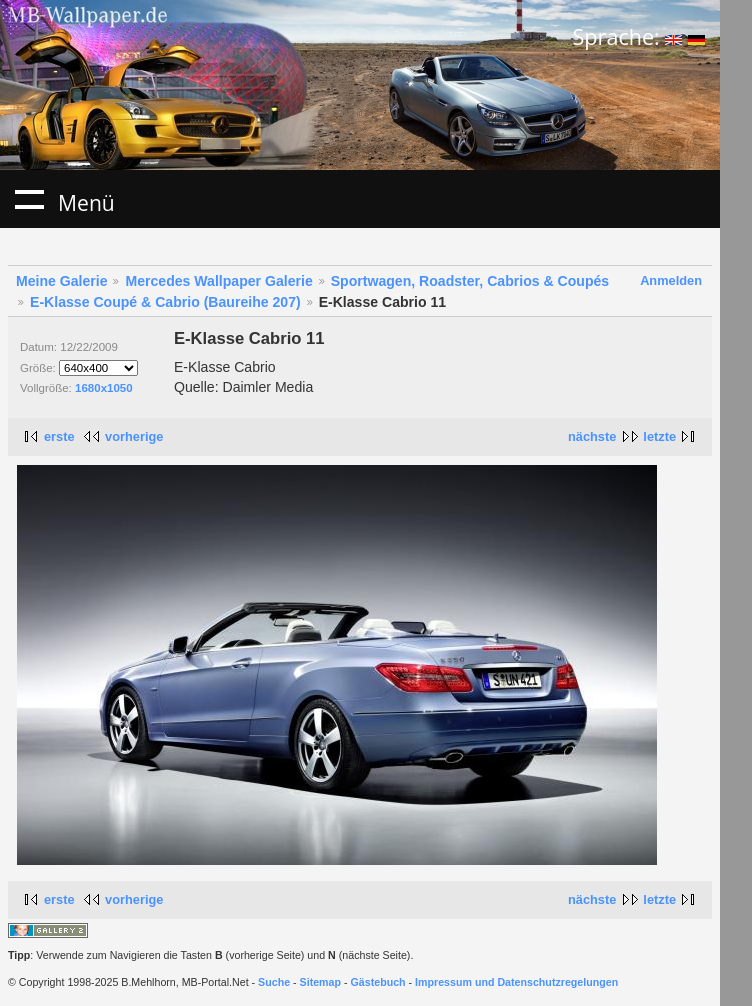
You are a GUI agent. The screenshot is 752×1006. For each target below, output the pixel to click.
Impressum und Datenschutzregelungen (516, 982)
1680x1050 (104, 388)
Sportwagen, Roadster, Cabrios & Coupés (470, 281)
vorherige (134, 436)
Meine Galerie (62, 281)
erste (59, 436)
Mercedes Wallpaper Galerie (218, 281)
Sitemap (320, 982)
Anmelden (671, 280)
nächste (592, 436)
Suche (274, 982)
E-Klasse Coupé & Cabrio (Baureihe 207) (165, 302)
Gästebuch (378, 982)
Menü (29, 199)
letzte (659, 436)
